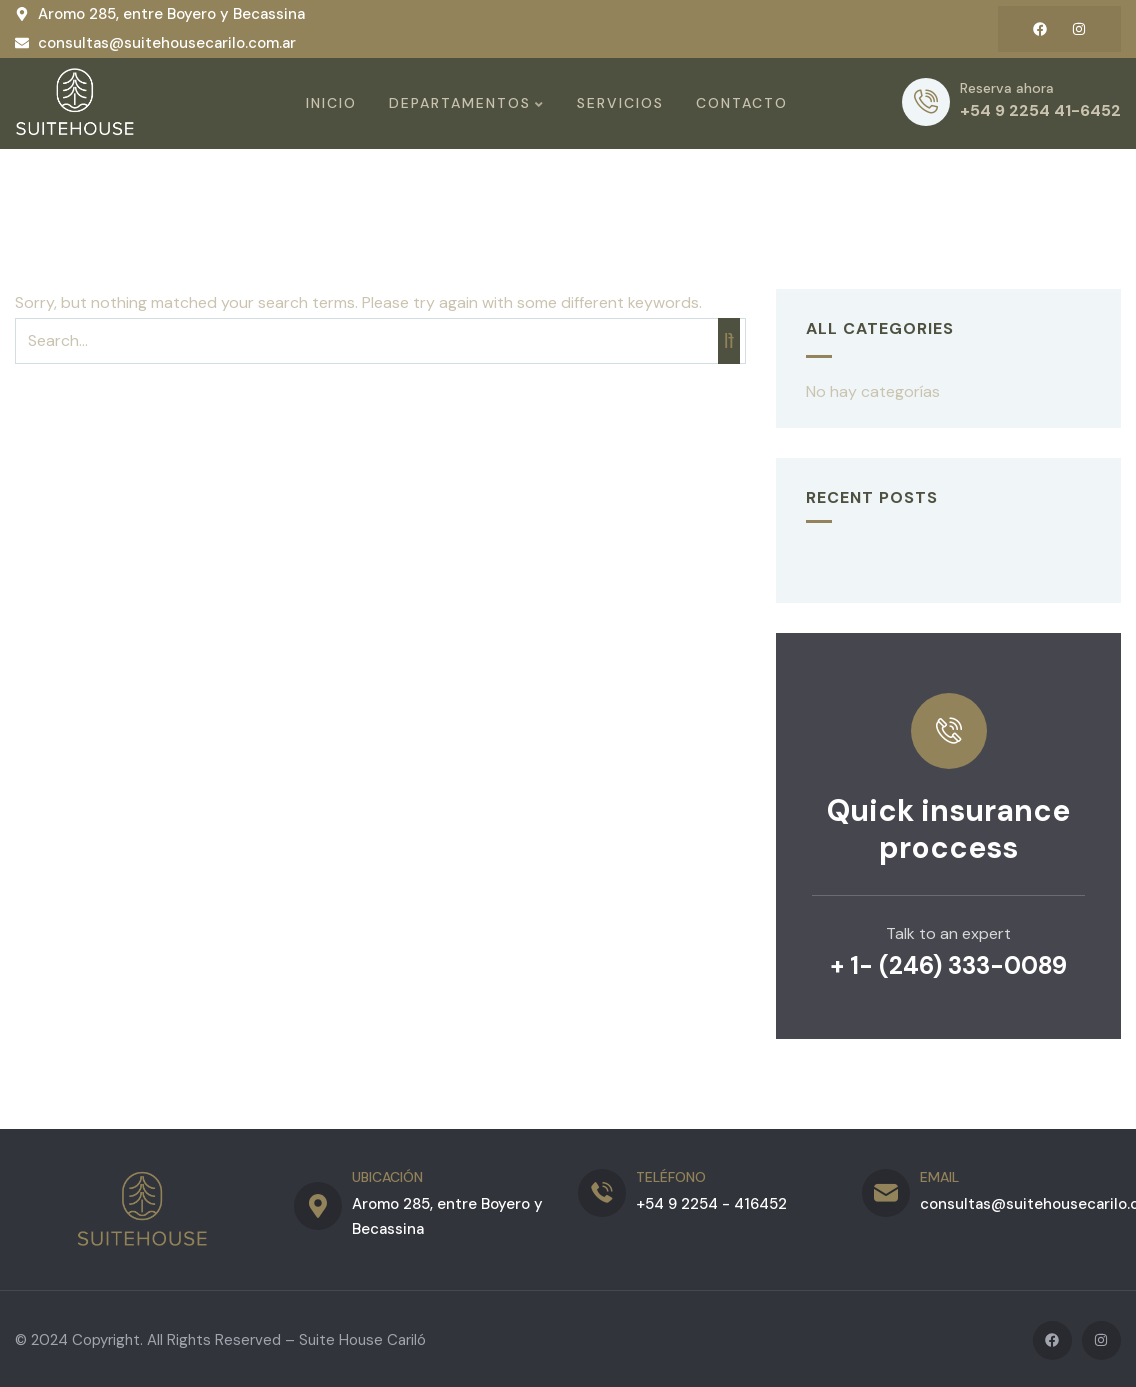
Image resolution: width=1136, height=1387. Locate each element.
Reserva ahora (1007, 87)
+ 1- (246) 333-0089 (948, 963)
